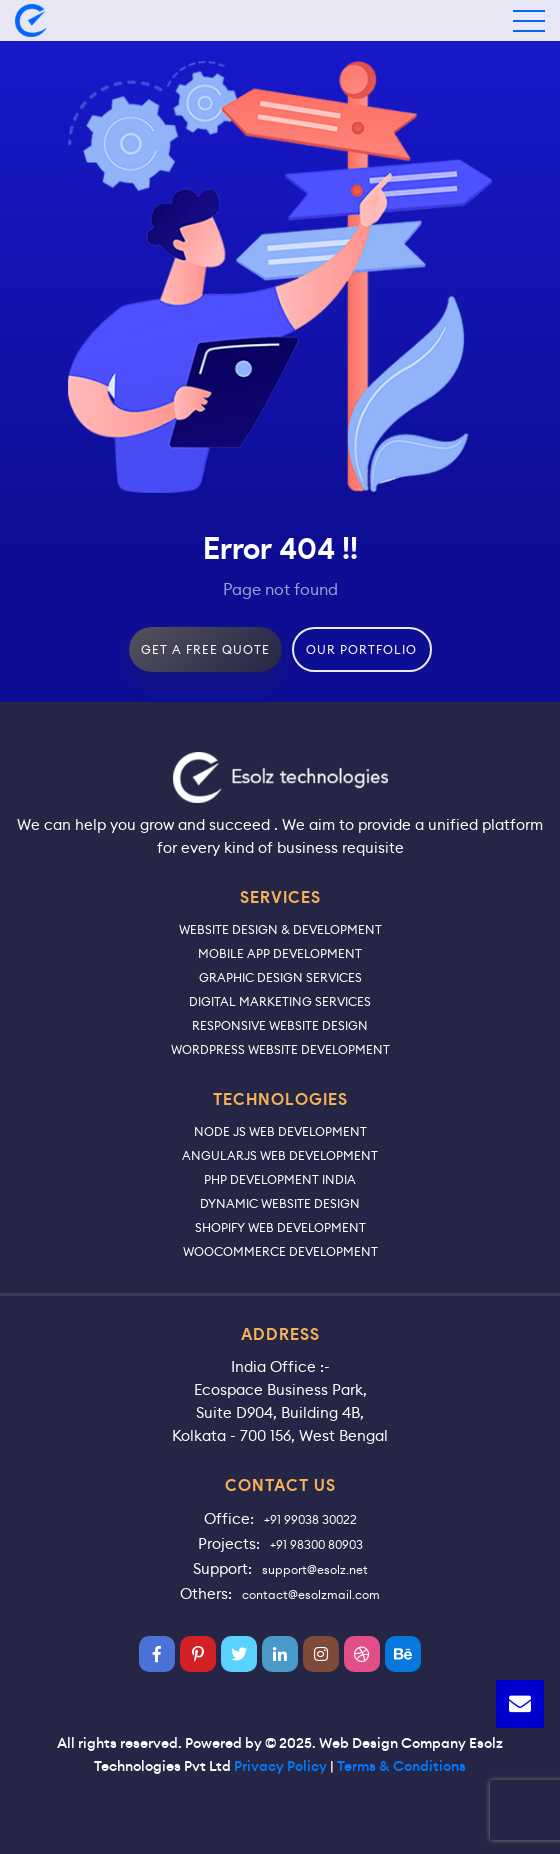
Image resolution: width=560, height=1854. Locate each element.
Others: (206, 1593)
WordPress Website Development (280, 1049)
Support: (222, 1568)
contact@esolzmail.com (311, 1594)
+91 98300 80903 (316, 1544)
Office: (229, 1518)
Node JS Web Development (280, 1131)
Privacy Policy (280, 1766)
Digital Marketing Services (280, 1001)
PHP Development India (280, 1179)
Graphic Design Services (280, 977)
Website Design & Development (280, 929)
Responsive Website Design (280, 1025)
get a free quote (205, 649)
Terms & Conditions (401, 1766)
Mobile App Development (280, 953)
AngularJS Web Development (280, 1155)
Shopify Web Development (280, 1227)
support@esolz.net (315, 1569)
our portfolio (361, 649)
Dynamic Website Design (280, 1203)
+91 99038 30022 (310, 1519)
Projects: (229, 1543)
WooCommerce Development (280, 1251)
